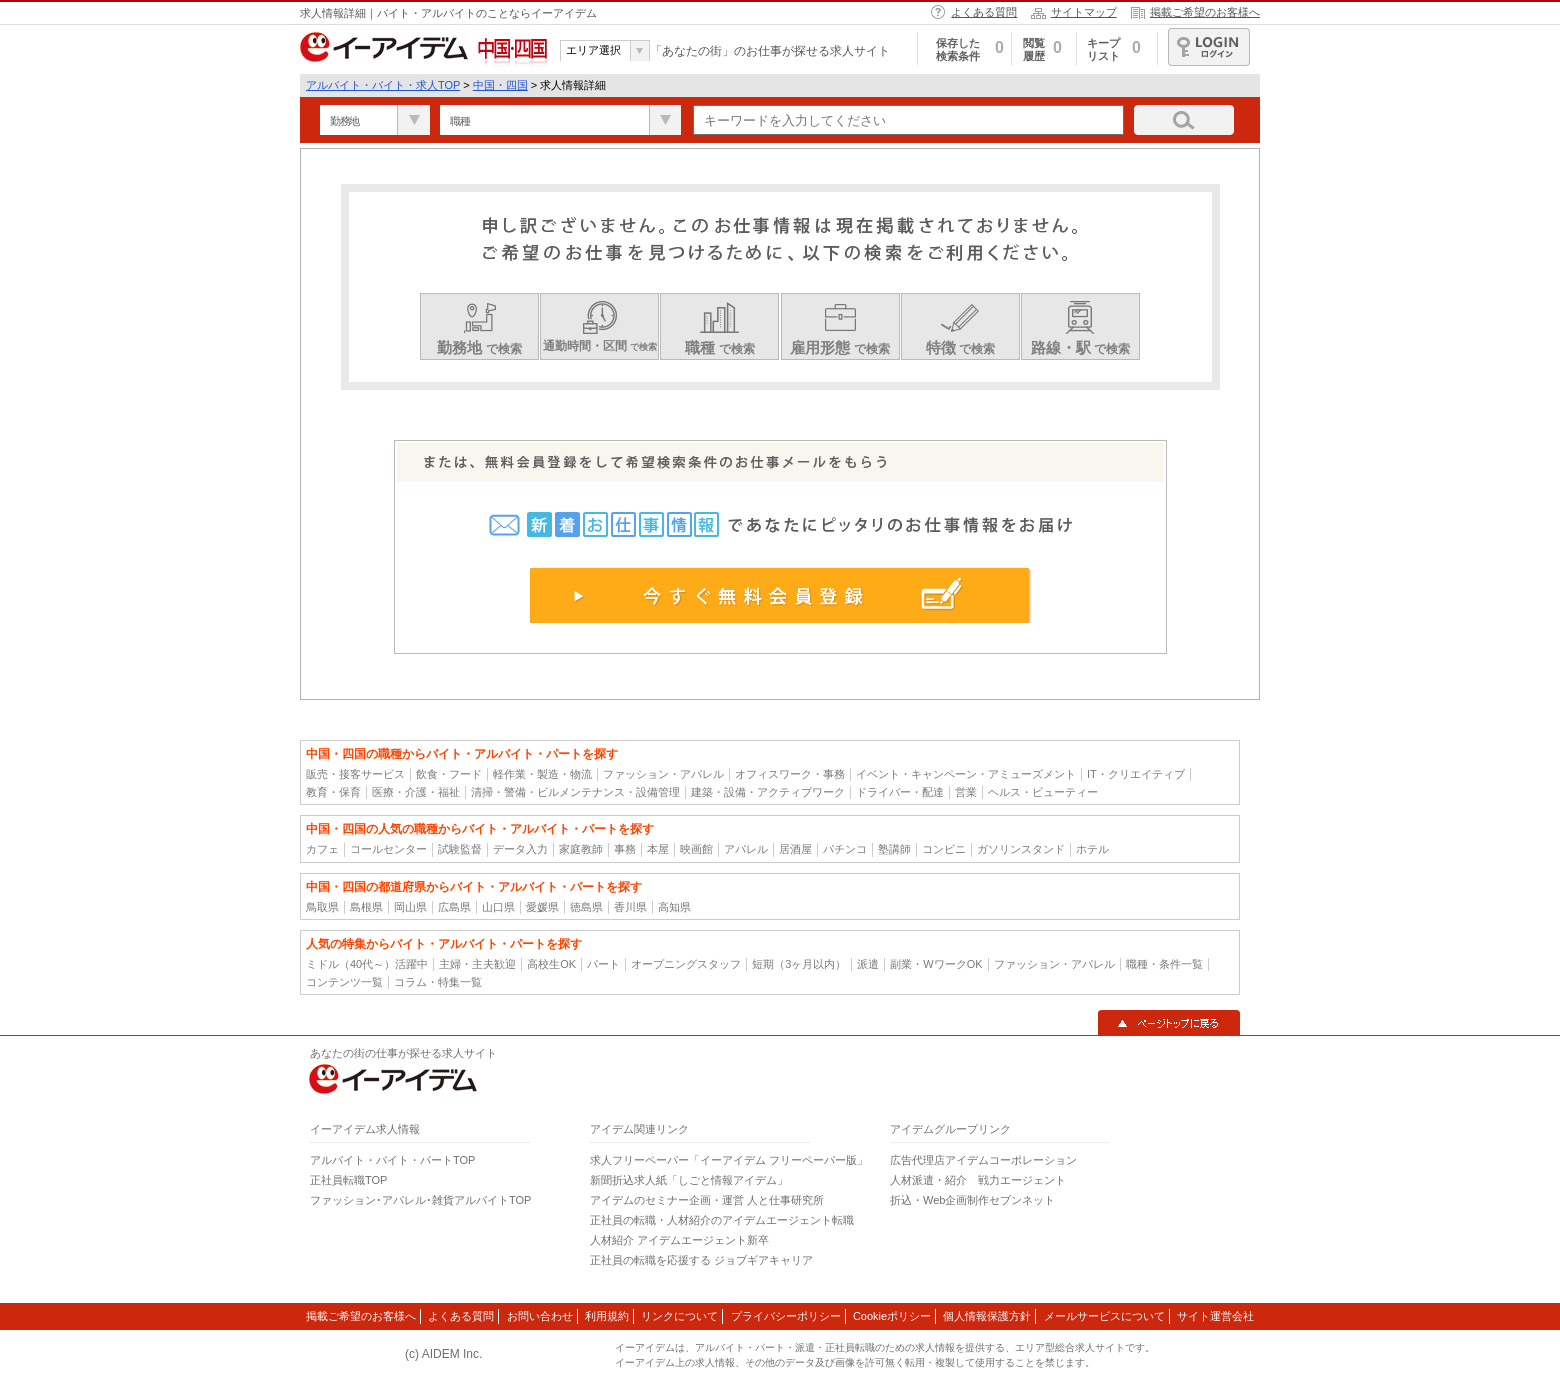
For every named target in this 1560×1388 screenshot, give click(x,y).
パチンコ (845, 849)
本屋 (658, 849)
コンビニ (944, 849)
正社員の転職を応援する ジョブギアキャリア (701, 1260)
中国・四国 (500, 85)
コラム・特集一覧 (438, 982)
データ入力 (520, 849)
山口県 (498, 907)
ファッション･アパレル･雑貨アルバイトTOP (420, 1200)
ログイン (1209, 47)
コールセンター (388, 849)
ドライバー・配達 (900, 792)
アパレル (746, 849)
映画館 (696, 849)
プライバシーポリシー (786, 1316)
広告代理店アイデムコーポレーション (983, 1160)
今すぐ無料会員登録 (780, 595)
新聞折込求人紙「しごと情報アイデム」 (689, 1180)
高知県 (674, 907)
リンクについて (679, 1316)
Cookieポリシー (892, 1316)
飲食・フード (449, 774)
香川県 (630, 907)
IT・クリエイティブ (1136, 774)
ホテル (1092, 849)
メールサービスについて (1104, 1316)
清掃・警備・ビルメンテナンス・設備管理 (575, 792)
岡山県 (410, 907)
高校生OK (551, 964)
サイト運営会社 (1215, 1316)
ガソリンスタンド (1021, 849)
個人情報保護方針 (987, 1316)
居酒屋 (795, 849)
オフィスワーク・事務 (790, 774)
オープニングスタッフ (686, 964)
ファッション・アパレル (663, 774)
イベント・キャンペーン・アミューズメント (966, 774)
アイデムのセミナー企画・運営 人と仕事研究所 (707, 1200)
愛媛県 (542, 907)
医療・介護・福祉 (416, 792)
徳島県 (586, 907)
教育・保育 (333, 792)
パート (603, 964)
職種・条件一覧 (1164, 964)
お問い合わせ (540, 1316)
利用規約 (607, 1316)
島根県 (366, 907)
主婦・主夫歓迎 (477, 964)
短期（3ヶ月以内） (799, 964)
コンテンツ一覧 (344, 982)
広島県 (454, 907)
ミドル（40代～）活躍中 (367, 964)
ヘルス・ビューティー (1043, 792)
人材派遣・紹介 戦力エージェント (978, 1180)
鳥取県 (322, 907)
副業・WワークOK (936, 964)
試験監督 (460, 849)
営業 (966, 792)
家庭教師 (581, 849)
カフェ (322, 849)
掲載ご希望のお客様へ (1205, 12)
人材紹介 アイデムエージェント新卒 (679, 1240)
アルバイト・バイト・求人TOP (383, 85)
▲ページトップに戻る (1169, 1023)
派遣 (868, 964)
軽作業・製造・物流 (542, 774)
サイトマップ (1084, 12)
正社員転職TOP (348, 1180)
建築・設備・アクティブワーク (768, 792)
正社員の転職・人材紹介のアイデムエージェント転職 (722, 1220)
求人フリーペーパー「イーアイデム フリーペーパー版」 (729, 1160)
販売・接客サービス (355, 774)
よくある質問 (984, 12)
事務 (625, 849)
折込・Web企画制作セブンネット (972, 1200)
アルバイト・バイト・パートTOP (392, 1160)
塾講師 (894, 849)
